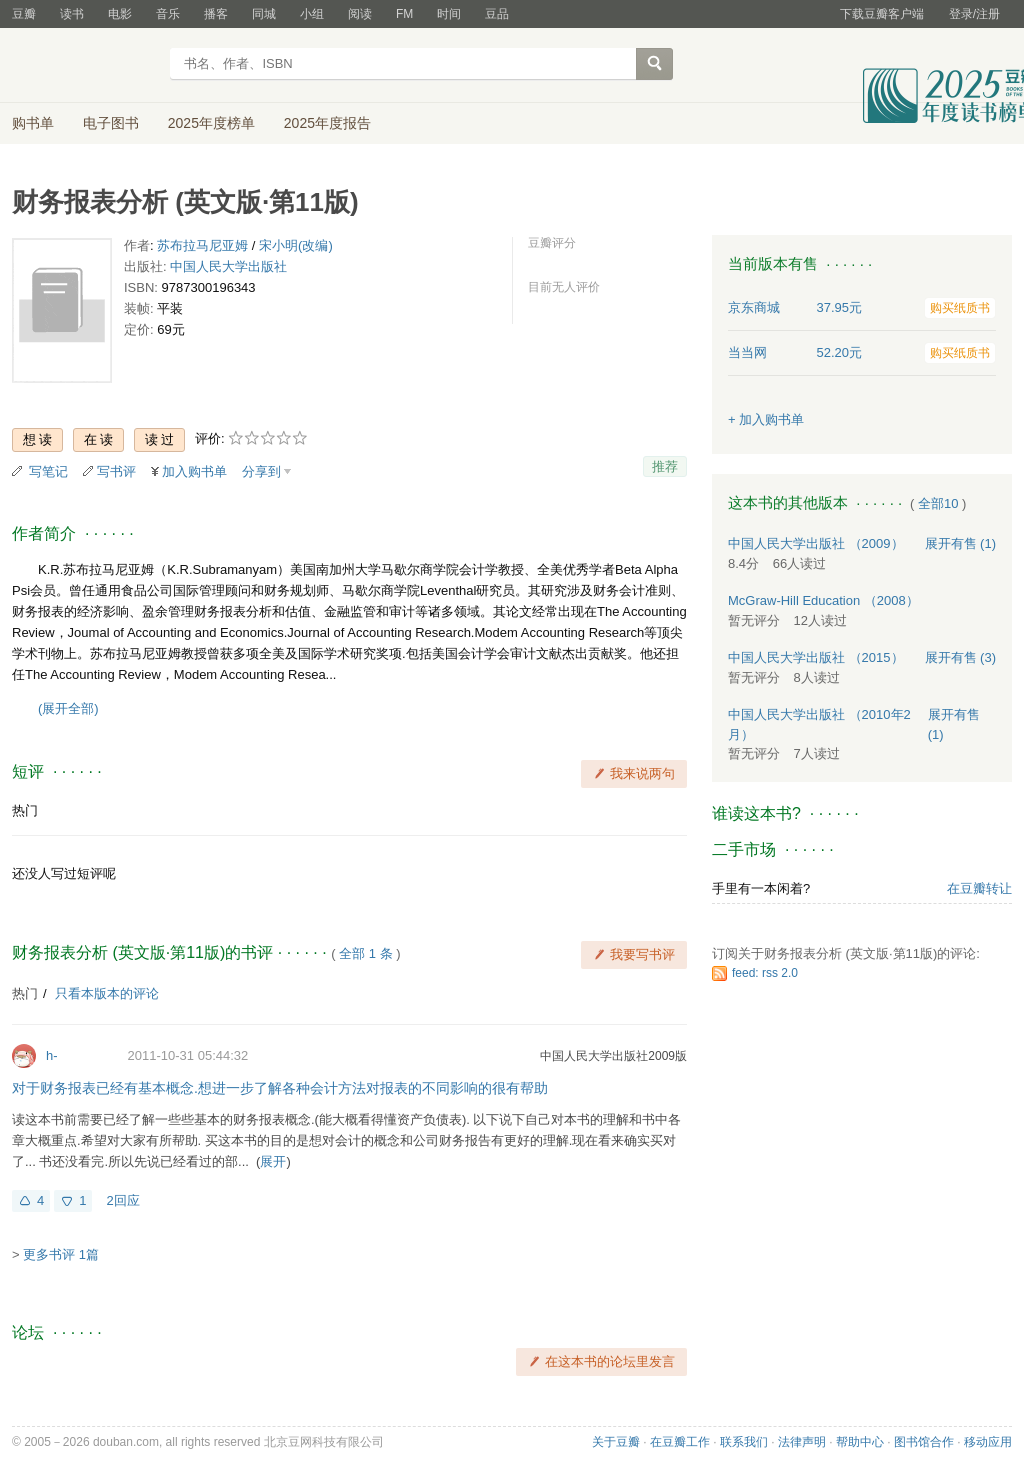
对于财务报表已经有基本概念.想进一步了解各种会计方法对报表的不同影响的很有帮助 (280, 1088)
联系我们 (744, 1442)
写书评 (116, 471)
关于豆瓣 (616, 1442)
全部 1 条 (365, 953)
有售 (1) (961, 543)
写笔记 (48, 471)
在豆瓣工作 (680, 1442)
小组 (312, 14)
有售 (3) (961, 657)
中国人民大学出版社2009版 (613, 1056)
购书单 (33, 123)
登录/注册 (974, 14)
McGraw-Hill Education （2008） (823, 600)
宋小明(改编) (296, 245)
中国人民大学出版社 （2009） (816, 543)
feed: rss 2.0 (765, 973)
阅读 (360, 14)
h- (52, 1055)
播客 (216, 14)
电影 (120, 14)
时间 (449, 14)
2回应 (122, 1200)
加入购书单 (194, 471)
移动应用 (988, 1442)
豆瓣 (24, 14)
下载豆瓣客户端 (882, 14)
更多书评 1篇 (61, 1254)
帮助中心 (860, 1442)
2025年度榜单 (211, 123)
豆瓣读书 (84, 66)
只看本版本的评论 (107, 993)
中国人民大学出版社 (228, 266)
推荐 (665, 466)
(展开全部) (68, 708)
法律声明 (802, 1442)
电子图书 (111, 123)
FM (404, 14)
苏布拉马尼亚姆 (202, 245)
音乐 (168, 14)
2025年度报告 (327, 123)
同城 (264, 14)
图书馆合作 (924, 1442)
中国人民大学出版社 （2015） (816, 657)
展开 (273, 1161)
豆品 (497, 14)
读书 (72, 14)
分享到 (261, 471)
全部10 (938, 503)
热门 (25, 810)
